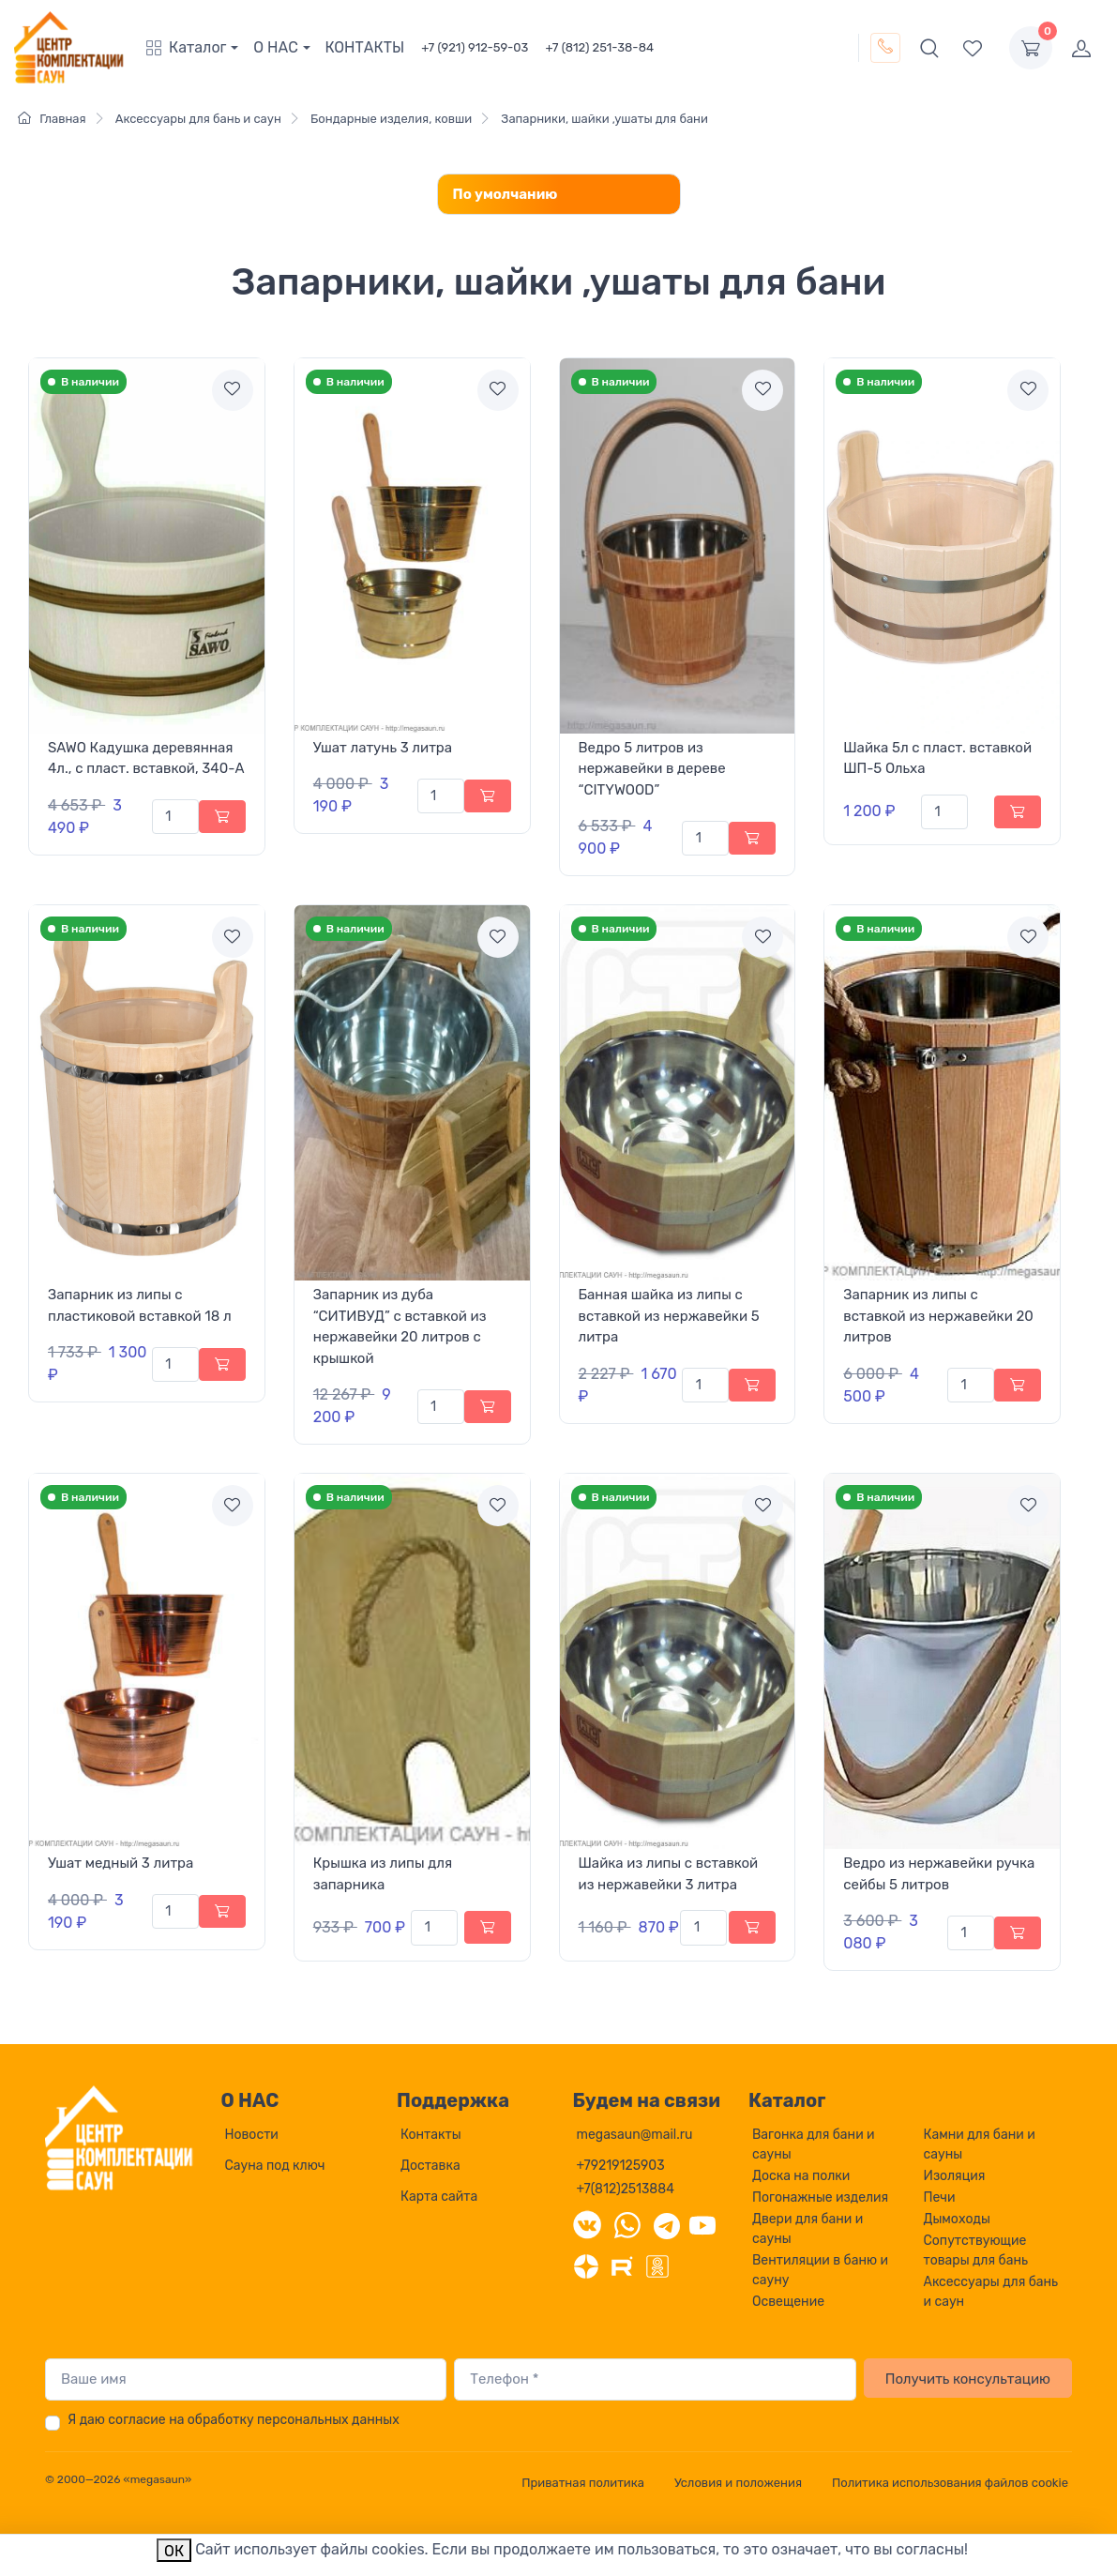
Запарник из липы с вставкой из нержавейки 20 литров (938, 1315)
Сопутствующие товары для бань (976, 2250)
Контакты (430, 2135)
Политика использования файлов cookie (950, 2483)
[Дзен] (586, 2265)
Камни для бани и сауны (979, 2144)
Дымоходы (957, 2219)
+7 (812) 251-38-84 (599, 47)
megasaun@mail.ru (635, 2135)
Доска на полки (801, 2176)
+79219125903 (621, 2166)
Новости (252, 2135)
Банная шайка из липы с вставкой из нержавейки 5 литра (669, 1315)
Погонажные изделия (820, 2197)
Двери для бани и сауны (807, 2229)
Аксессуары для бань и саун (991, 2292)
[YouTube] (702, 2224)
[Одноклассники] (657, 2265)
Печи (940, 2197)
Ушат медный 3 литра (120, 1863)
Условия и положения (738, 2483)
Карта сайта (438, 2197)
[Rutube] (622, 2265)
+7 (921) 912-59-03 (474, 47)
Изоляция (955, 2176)
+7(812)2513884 (625, 2189)
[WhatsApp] (627, 2224)
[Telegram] (667, 2224)
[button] (196, 47)
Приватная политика (582, 2483)
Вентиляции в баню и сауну (820, 2270)
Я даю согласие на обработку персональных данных (234, 2420)
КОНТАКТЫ (365, 47)
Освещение (788, 2302)
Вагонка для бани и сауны (813, 2144)
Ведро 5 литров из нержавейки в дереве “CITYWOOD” (652, 768)
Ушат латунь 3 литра (382, 747)
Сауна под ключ (275, 2166)
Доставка (430, 2166)
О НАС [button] (275, 47)
